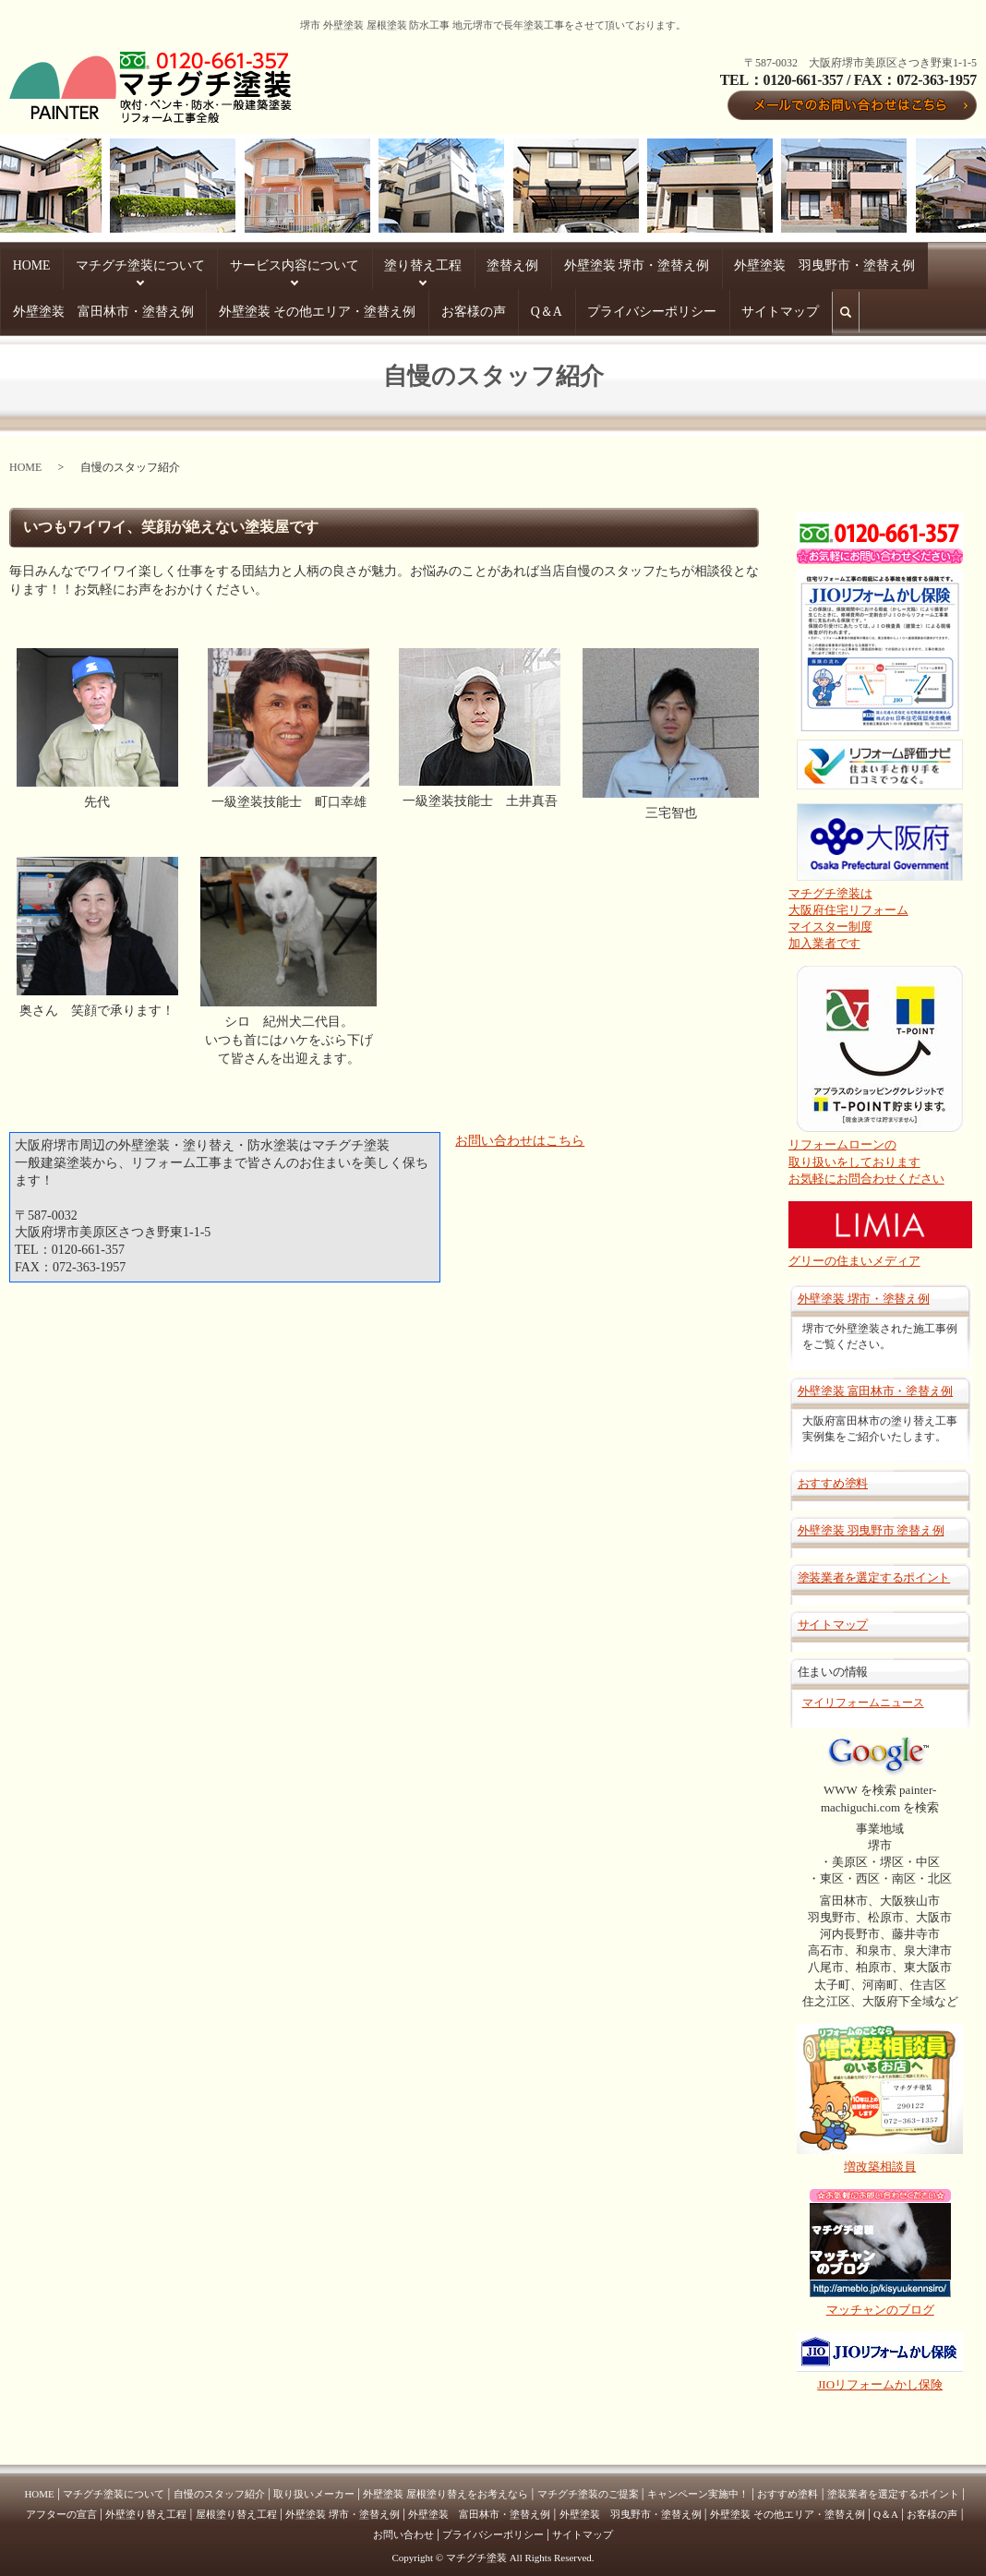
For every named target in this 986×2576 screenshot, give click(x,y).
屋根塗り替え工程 (236, 2504)
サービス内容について (202, 263)
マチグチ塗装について (93, 263)
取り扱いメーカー (314, 2484)
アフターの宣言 (61, 2504)
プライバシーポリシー (147, 304)
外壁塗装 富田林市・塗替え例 (723, 263)
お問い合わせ (403, 2525)
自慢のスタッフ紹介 (219, 2484)
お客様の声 (29, 304)
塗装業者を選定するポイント (874, 1568)
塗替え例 (351, 263)
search (296, 312)
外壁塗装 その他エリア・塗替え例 (879, 263)
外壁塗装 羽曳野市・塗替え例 (572, 263)
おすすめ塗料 (833, 1474)
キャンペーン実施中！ (698, 2484)
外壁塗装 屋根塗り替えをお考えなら (445, 2484)
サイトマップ (236, 304)
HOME (18, 263)
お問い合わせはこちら (519, 1131)
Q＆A (75, 304)
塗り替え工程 (291, 263)
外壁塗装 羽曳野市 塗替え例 (871, 1521)
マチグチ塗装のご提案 (588, 2484)
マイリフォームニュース (863, 1693)
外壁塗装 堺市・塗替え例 (436, 263)
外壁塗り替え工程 (145, 2504)
